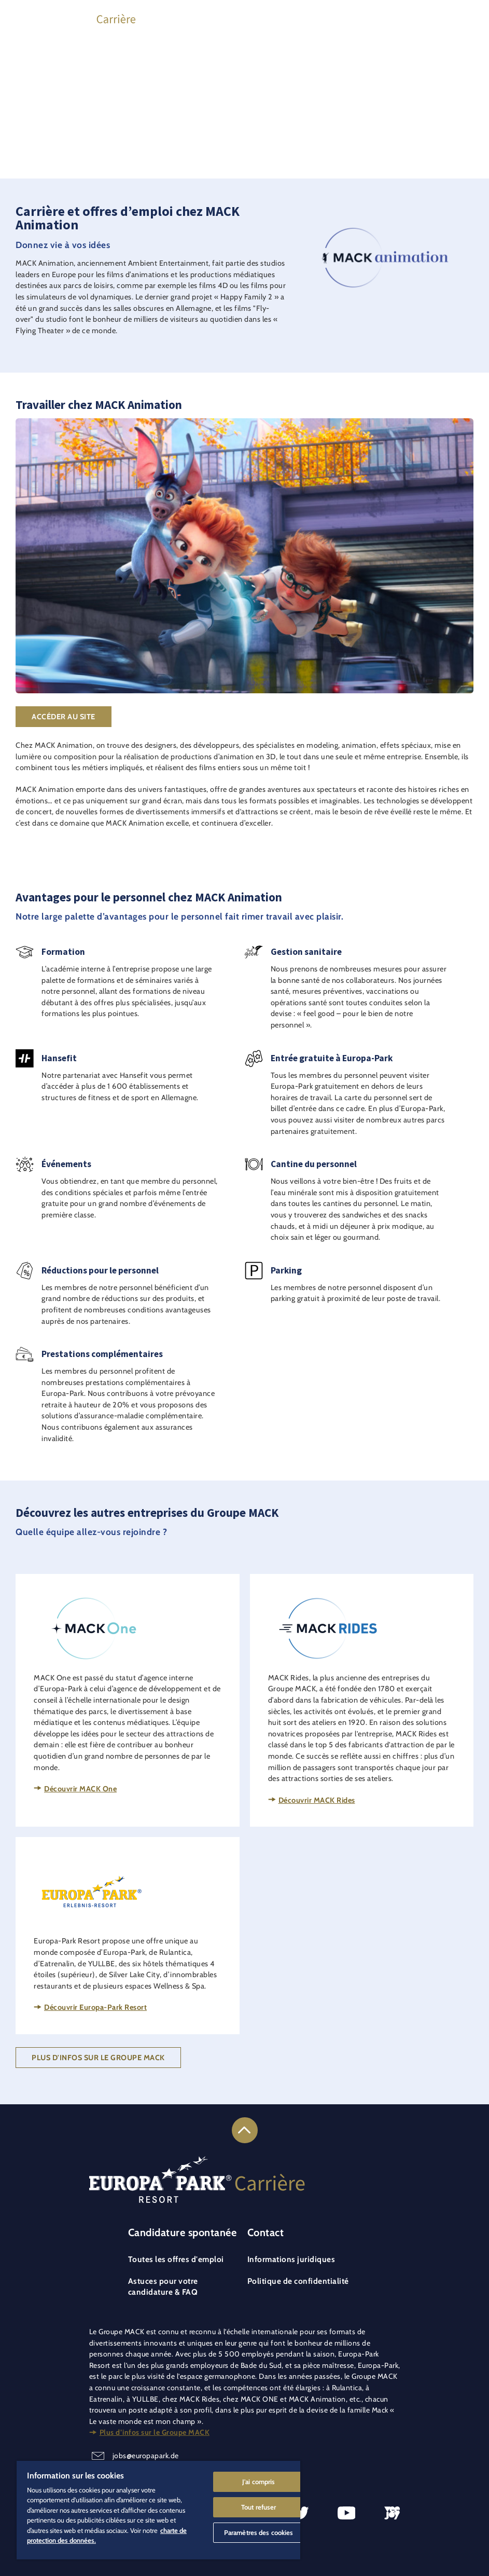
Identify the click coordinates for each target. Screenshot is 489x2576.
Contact (265, 2232)
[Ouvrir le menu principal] (465, 17)
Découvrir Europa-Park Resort (95, 2007)
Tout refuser (258, 2507)
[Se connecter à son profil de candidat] (434, 17)
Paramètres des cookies (259, 2532)
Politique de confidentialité (298, 2281)
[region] (158, 2510)
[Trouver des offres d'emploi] (403, 17)
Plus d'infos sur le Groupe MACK (98, 2057)
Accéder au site (63, 716)
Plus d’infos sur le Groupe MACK (155, 2432)
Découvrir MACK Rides (316, 1800)
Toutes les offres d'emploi (176, 2259)
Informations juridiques (291, 2259)
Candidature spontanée (182, 2232)
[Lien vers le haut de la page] (245, 2130)
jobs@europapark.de (146, 2455)
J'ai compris (258, 2481)
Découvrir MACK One (80, 1788)
